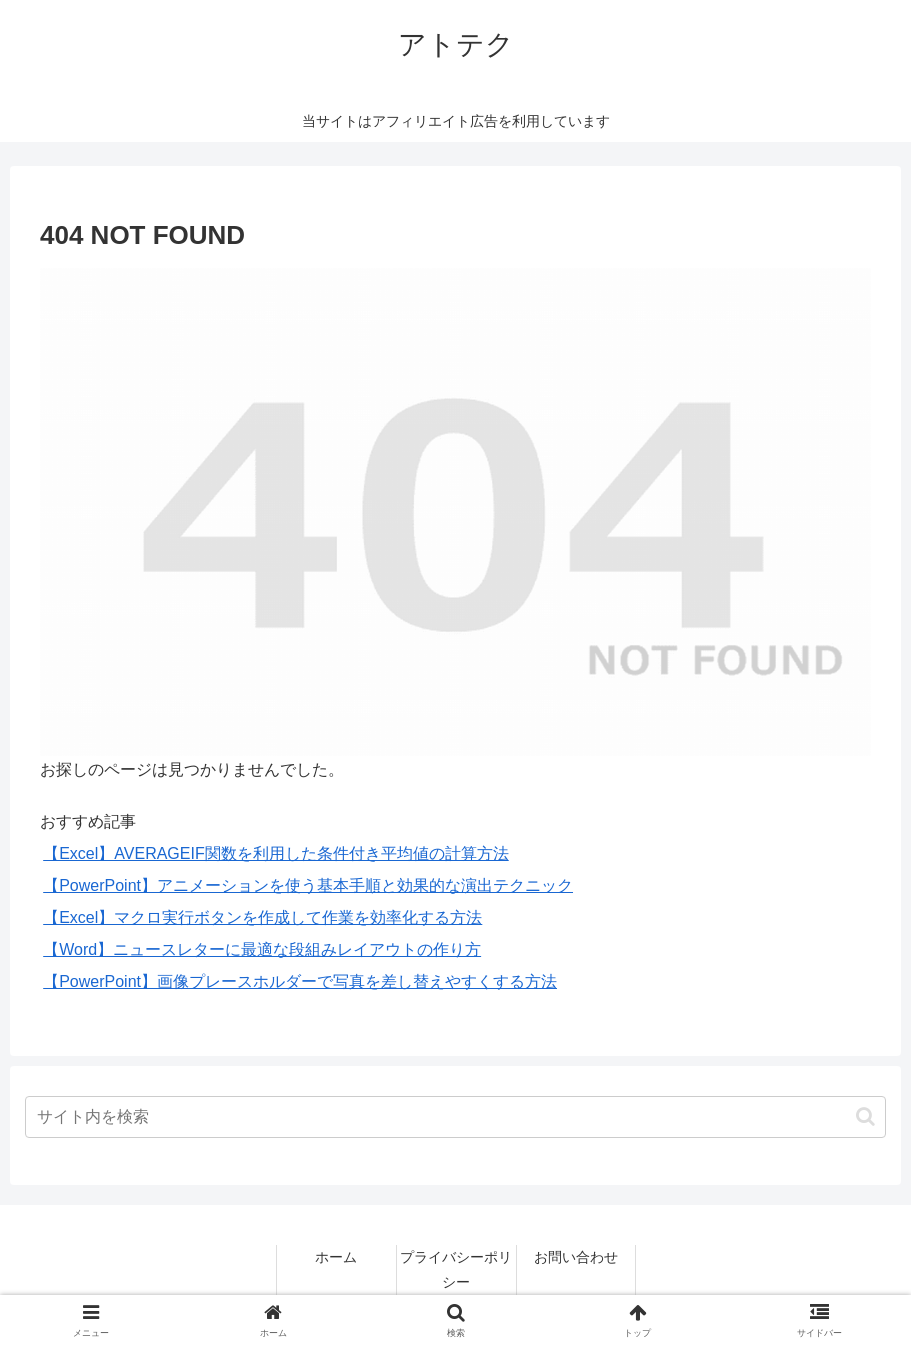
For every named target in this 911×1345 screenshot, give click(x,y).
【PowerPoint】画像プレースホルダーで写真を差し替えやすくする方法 (300, 981)
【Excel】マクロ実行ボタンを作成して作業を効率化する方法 (262, 917)
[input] (456, 1117)
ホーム (336, 1257)
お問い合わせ (576, 1257)
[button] (865, 1116)
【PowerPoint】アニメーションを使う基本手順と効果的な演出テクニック (308, 885)
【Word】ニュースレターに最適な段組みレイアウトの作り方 (262, 949)
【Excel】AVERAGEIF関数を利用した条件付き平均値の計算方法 (276, 853)
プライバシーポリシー (456, 1269)
